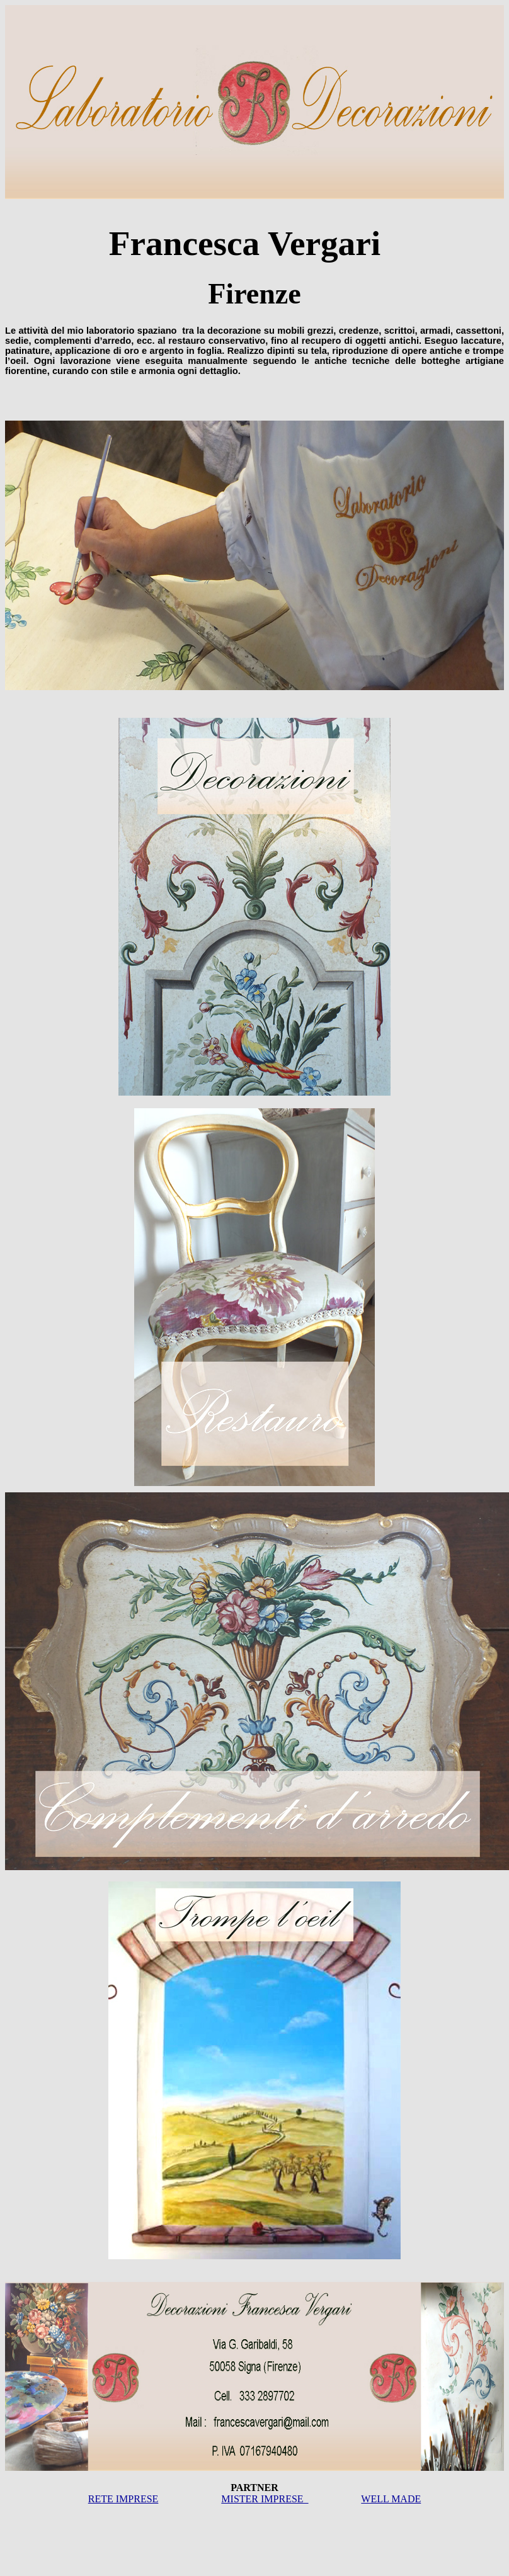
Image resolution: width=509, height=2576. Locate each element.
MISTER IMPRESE (264, 2499)
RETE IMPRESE (123, 2499)
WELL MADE (391, 2499)
